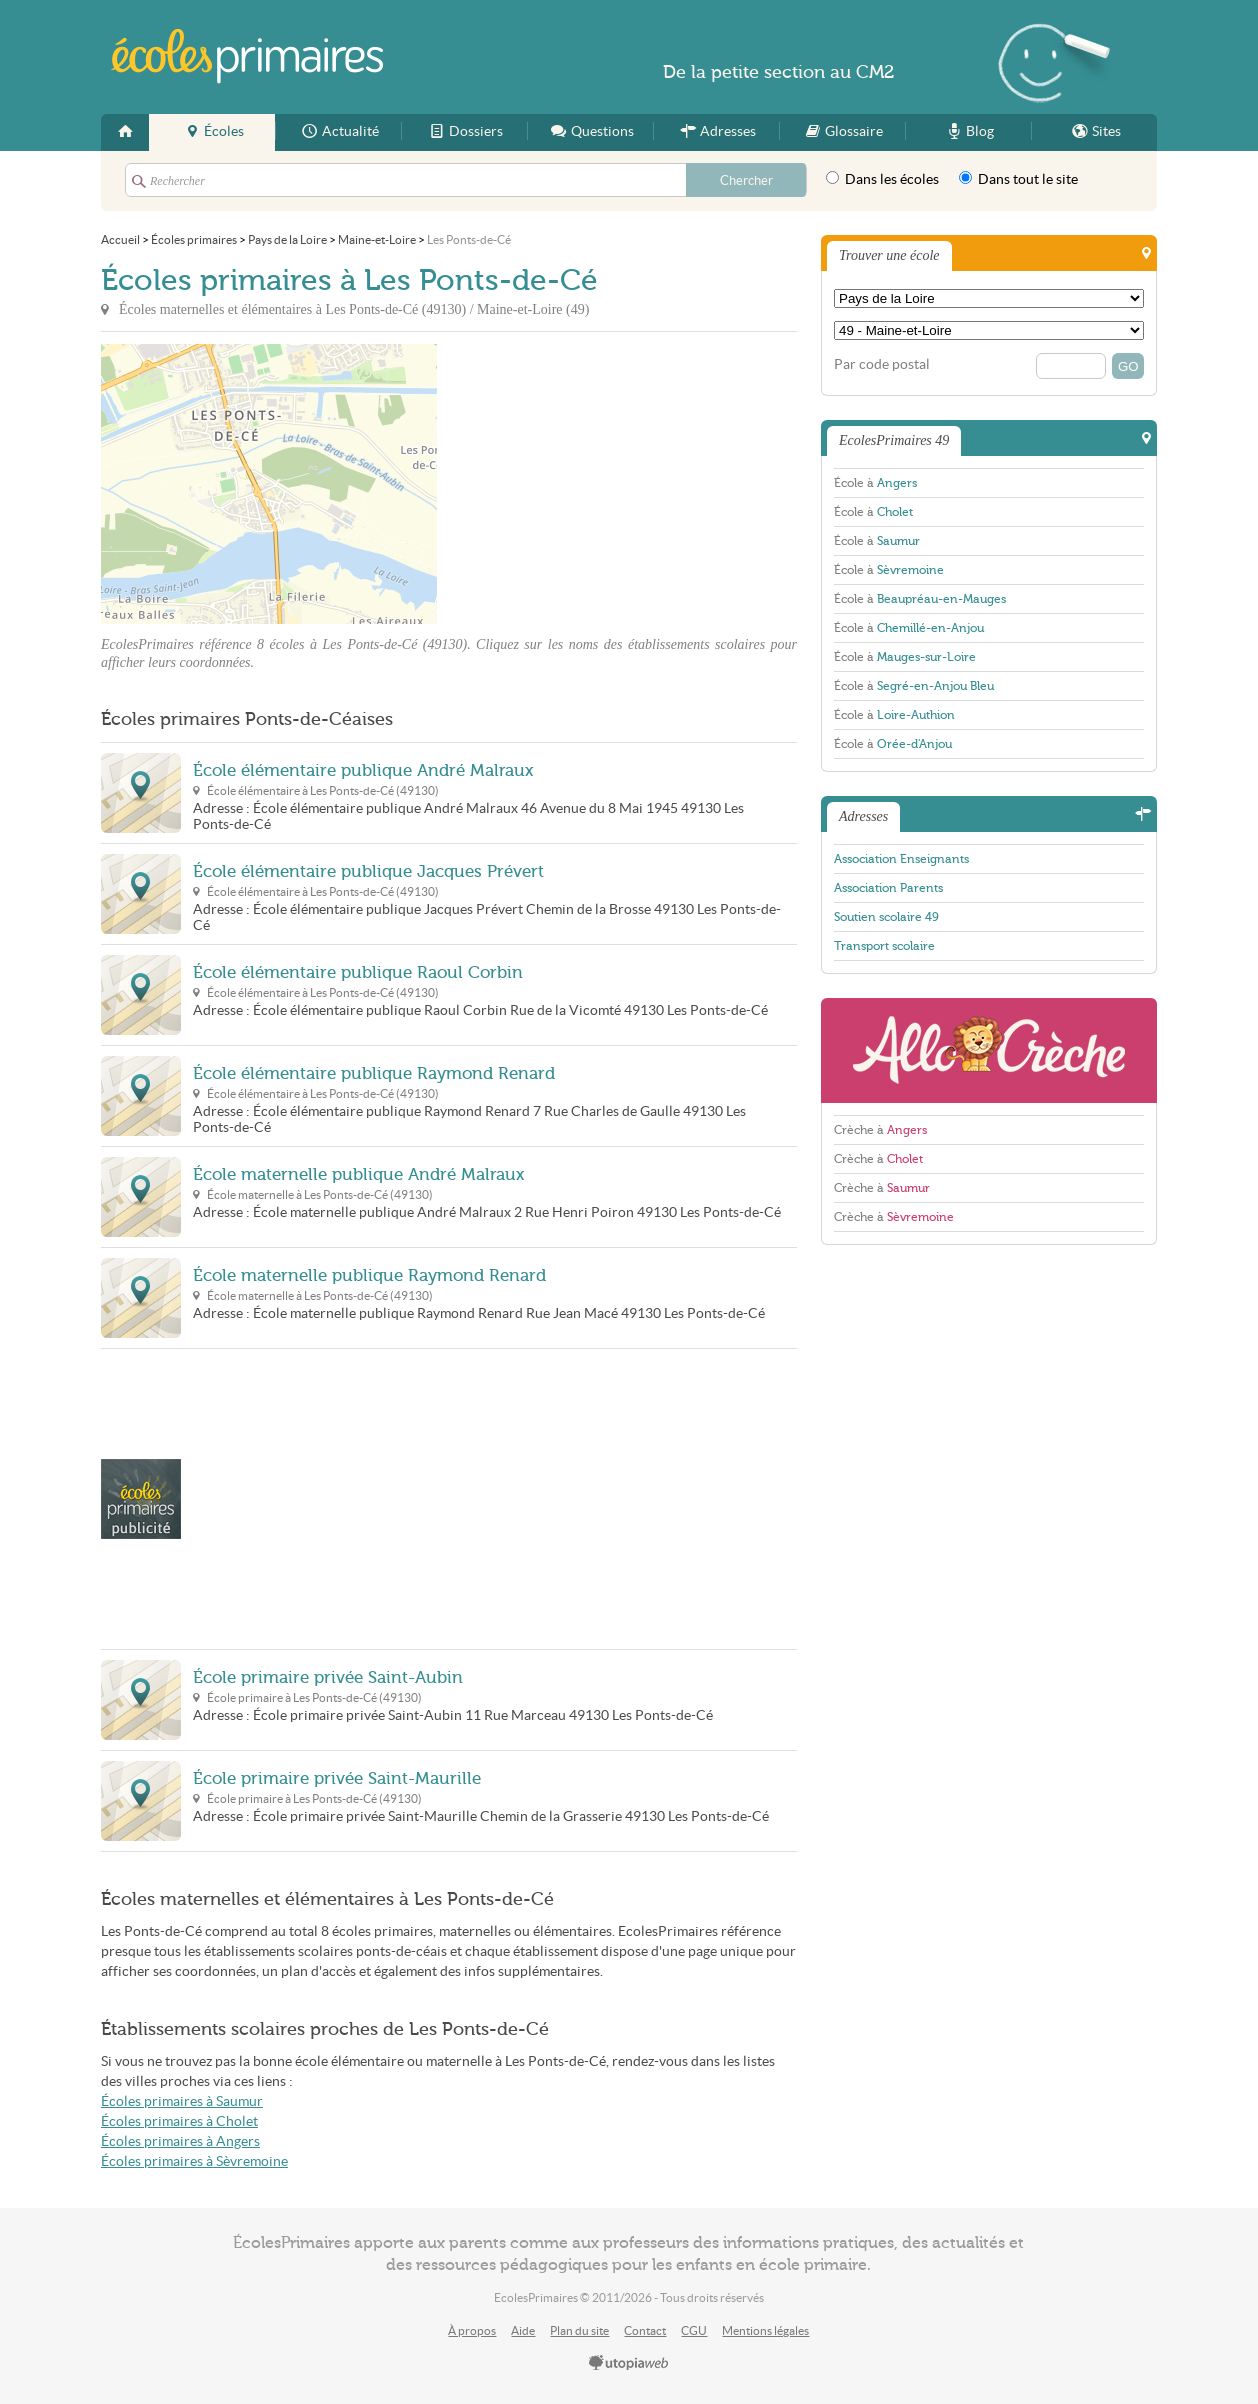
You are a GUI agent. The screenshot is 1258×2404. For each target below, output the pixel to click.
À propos (472, 2330)
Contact (645, 2330)
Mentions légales (765, 2330)
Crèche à (880, 1130)
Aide (523, 2330)
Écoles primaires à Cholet (179, 2121)
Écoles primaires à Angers (180, 2141)
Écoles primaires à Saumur (182, 2101)
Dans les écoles (882, 179)
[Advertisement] (617, 484)
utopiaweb (629, 2364)
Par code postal (882, 364)
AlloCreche (989, 1050)
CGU (694, 2330)
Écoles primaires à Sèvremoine (194, 2161)
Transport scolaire (884, 946)
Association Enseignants (901, 859)
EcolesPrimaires (248, 56)
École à (875, 483)
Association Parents (888, 888)
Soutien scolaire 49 (886, 917)
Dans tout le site (1018, 179)
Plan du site (579, 2330)
